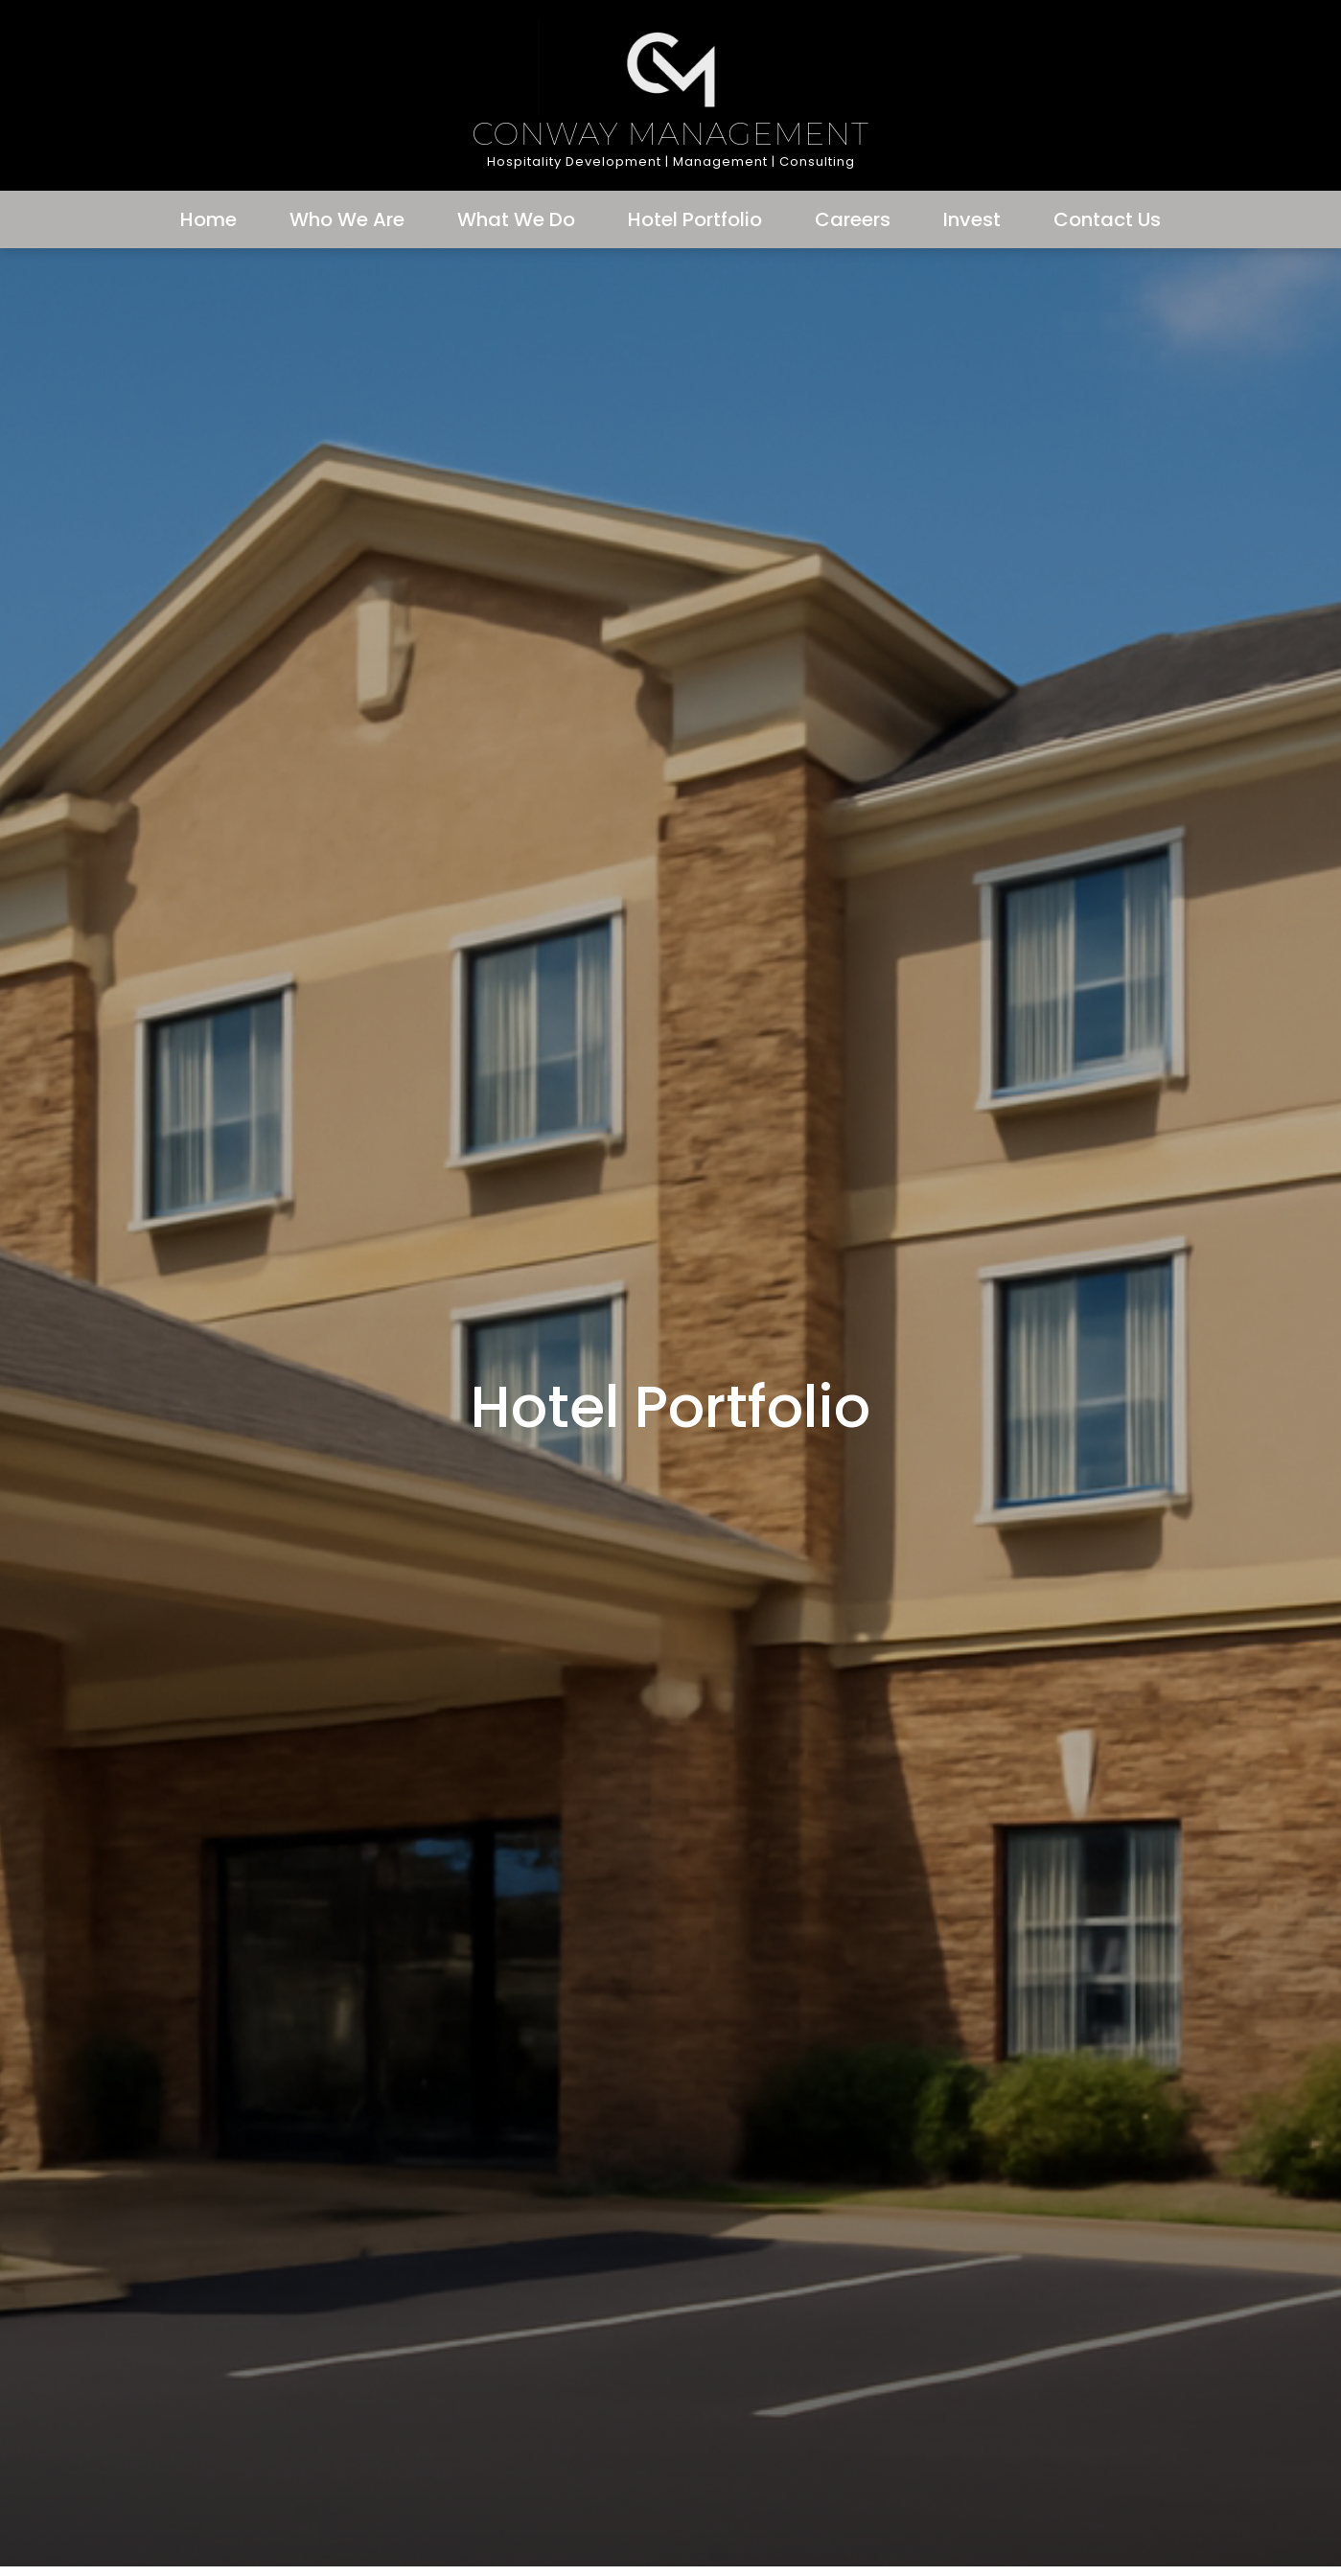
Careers (852, 219)
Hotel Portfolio (695, 219)
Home (208, 219)
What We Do (516, 219)
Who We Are (347, 219)
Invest (972, 219)
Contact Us (1107, 219)
